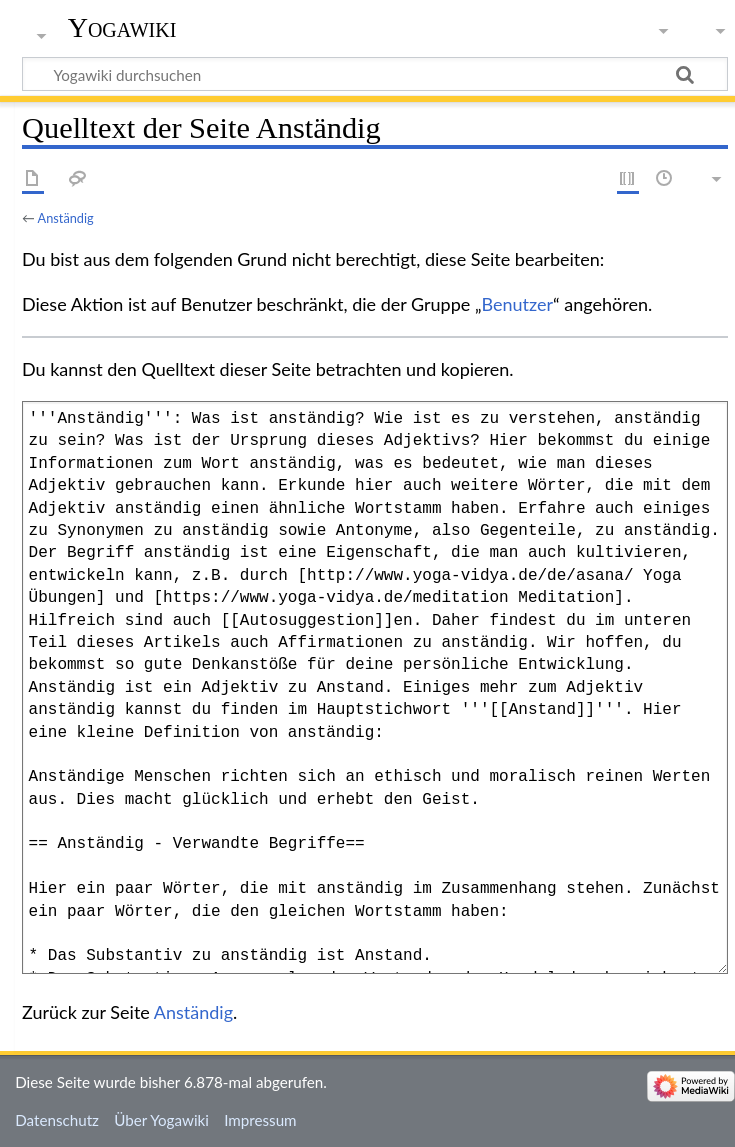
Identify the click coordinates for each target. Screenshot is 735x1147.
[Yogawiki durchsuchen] (375, 74)
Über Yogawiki (161, 1120)
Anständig (66, 218)
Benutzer (518, 304)
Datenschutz (57, 1120)
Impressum (260, 1120)
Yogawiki (122, 27)
